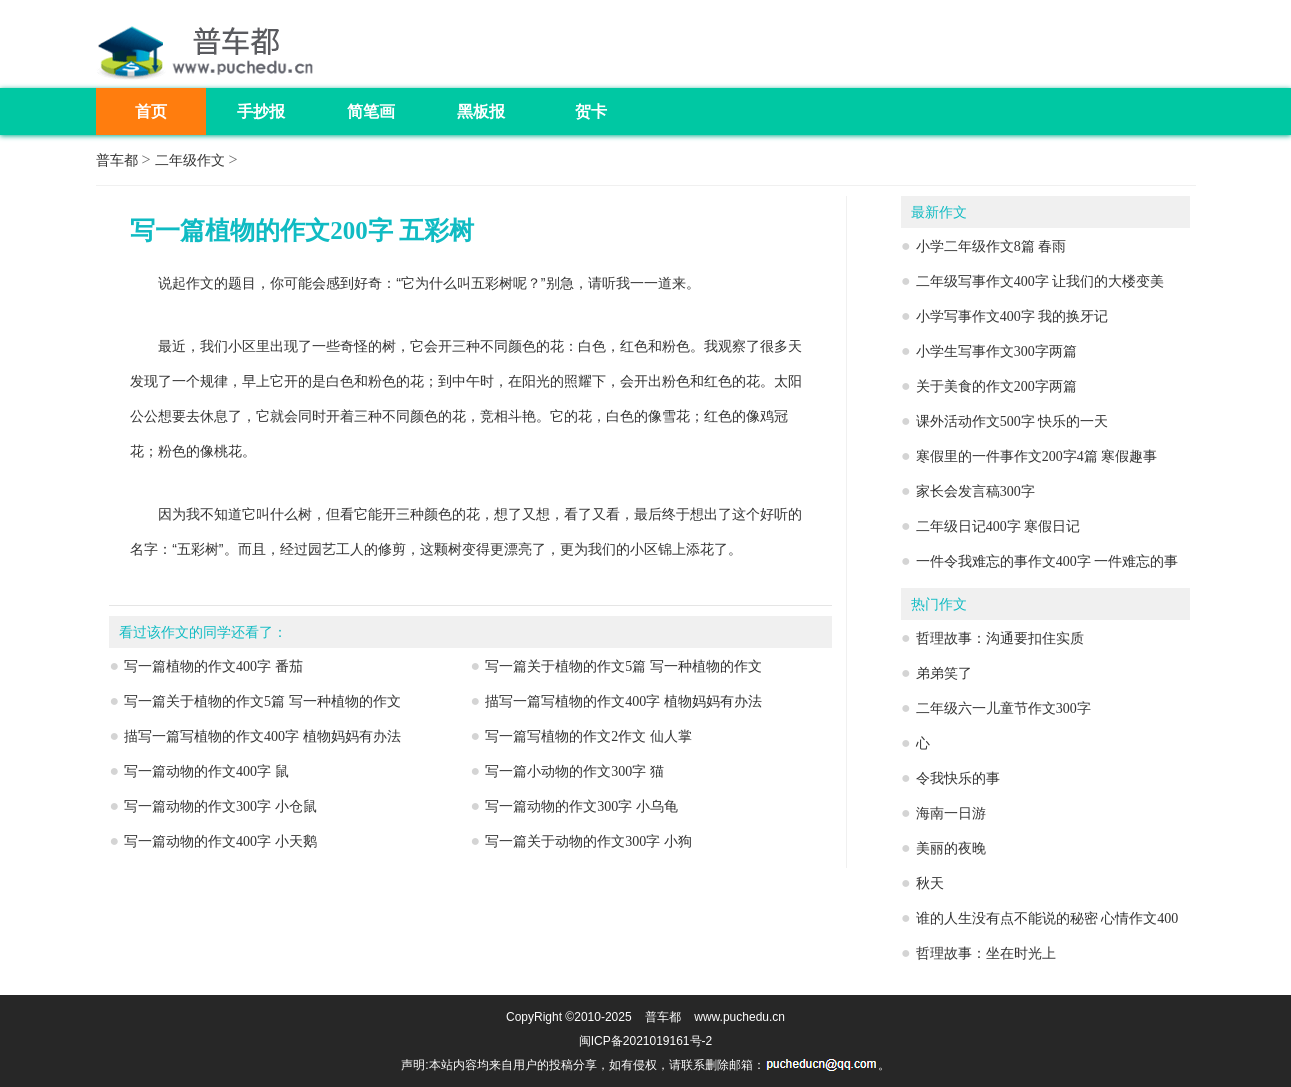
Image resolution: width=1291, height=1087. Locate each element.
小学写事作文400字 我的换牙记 (1012, 316)
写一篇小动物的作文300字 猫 (574, 771)
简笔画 (371, 111)
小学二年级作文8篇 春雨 (991, 246)
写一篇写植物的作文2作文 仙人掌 (588, 736)
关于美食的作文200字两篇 (996, 386)
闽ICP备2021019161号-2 (645, 1041)
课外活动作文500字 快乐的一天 (1012, 421)
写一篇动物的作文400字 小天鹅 (220, 841)
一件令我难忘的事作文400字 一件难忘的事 (1047, 561)
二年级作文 (190, 160)
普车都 (117, 160)
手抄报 (261, 111)
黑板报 (481, 111)
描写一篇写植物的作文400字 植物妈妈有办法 (623, 701)
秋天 (930, 883)
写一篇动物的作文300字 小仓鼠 (220, 806)
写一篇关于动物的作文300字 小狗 (588, 841)
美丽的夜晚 (951, 848)
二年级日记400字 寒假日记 (998, 526)
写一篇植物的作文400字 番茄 (213, 666)
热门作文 (939, 604)
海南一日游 (951, 813)
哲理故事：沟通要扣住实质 (1000, 638)
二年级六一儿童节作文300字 (1003, 708)
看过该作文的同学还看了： (203, 632)
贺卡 (591, 111)
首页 (151, 111)
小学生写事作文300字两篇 (996, 351)
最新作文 (939, 212)
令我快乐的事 (958, 778)
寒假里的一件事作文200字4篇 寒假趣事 (1037, 456)
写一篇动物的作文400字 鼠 (206, 771)
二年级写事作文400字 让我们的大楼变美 (1040, 281)
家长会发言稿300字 (975, 491)
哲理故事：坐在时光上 (986, 953)
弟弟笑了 (944, 673)
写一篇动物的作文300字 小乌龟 (581, 806)
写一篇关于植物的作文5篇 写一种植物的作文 (623, 666)
